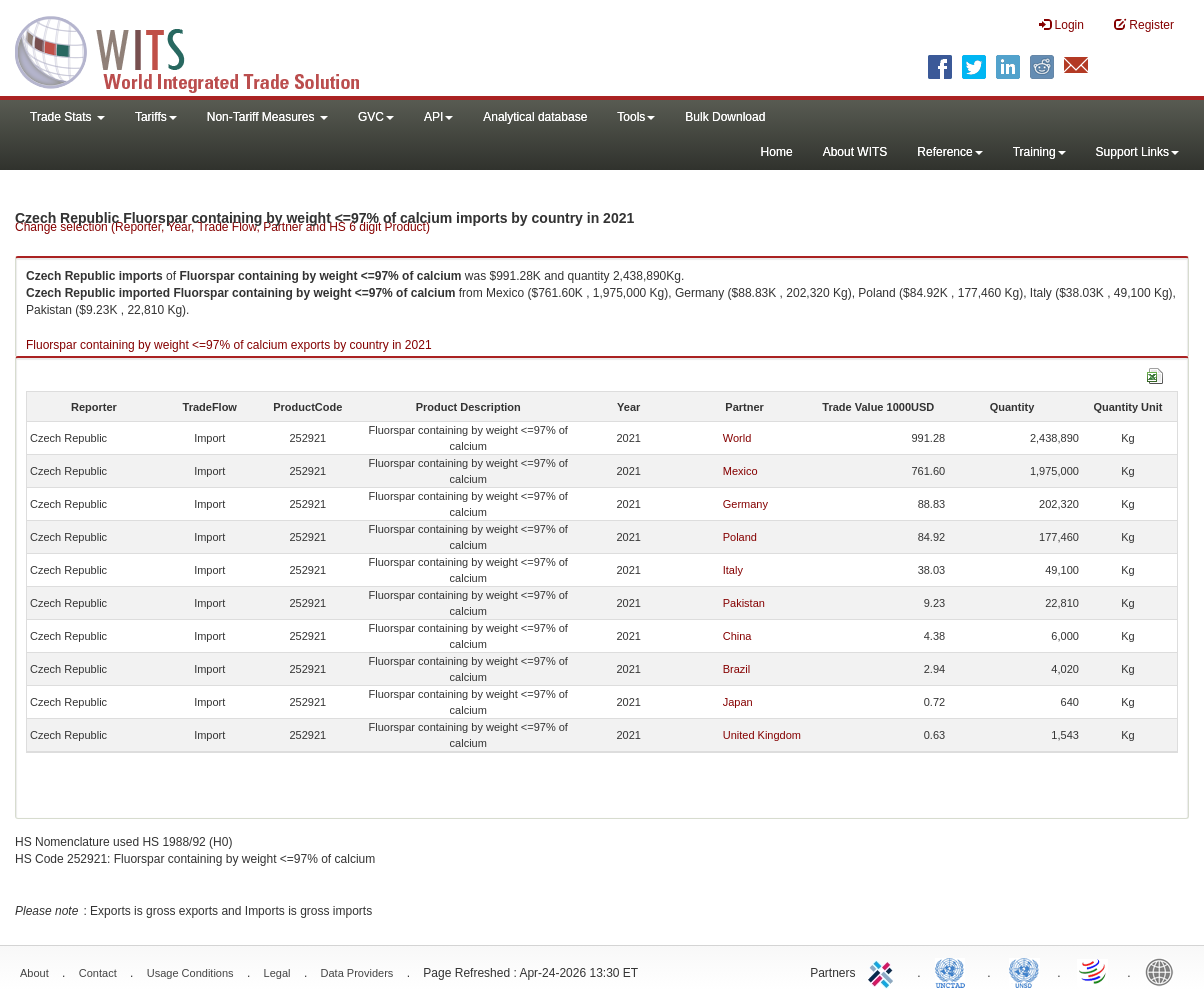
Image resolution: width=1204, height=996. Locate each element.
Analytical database (535, 117)
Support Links (1137, 152)
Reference (949, 152)
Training (1039, 152)
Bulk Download (725, 117)
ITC (884, 971)
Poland (740, 537)
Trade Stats (67, 117)
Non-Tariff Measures (267, 117)
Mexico (740, 471)
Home (777, 152)
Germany (745, 504)
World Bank (1164, 971)
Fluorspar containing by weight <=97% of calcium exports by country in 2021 (229, 345)
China (737, 636)
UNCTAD (954, 971)
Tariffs (156, 117)
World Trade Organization (1094, 971)
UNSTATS (1024, 971)
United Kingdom (762, 735)
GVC (376, 117)
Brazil (737, 669)
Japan (738, 702)
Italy (733, 570)
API (438, 117)
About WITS (855, 152)
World (737, 438)
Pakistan (744, 603)
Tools (636, 117)
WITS (200, 50)
